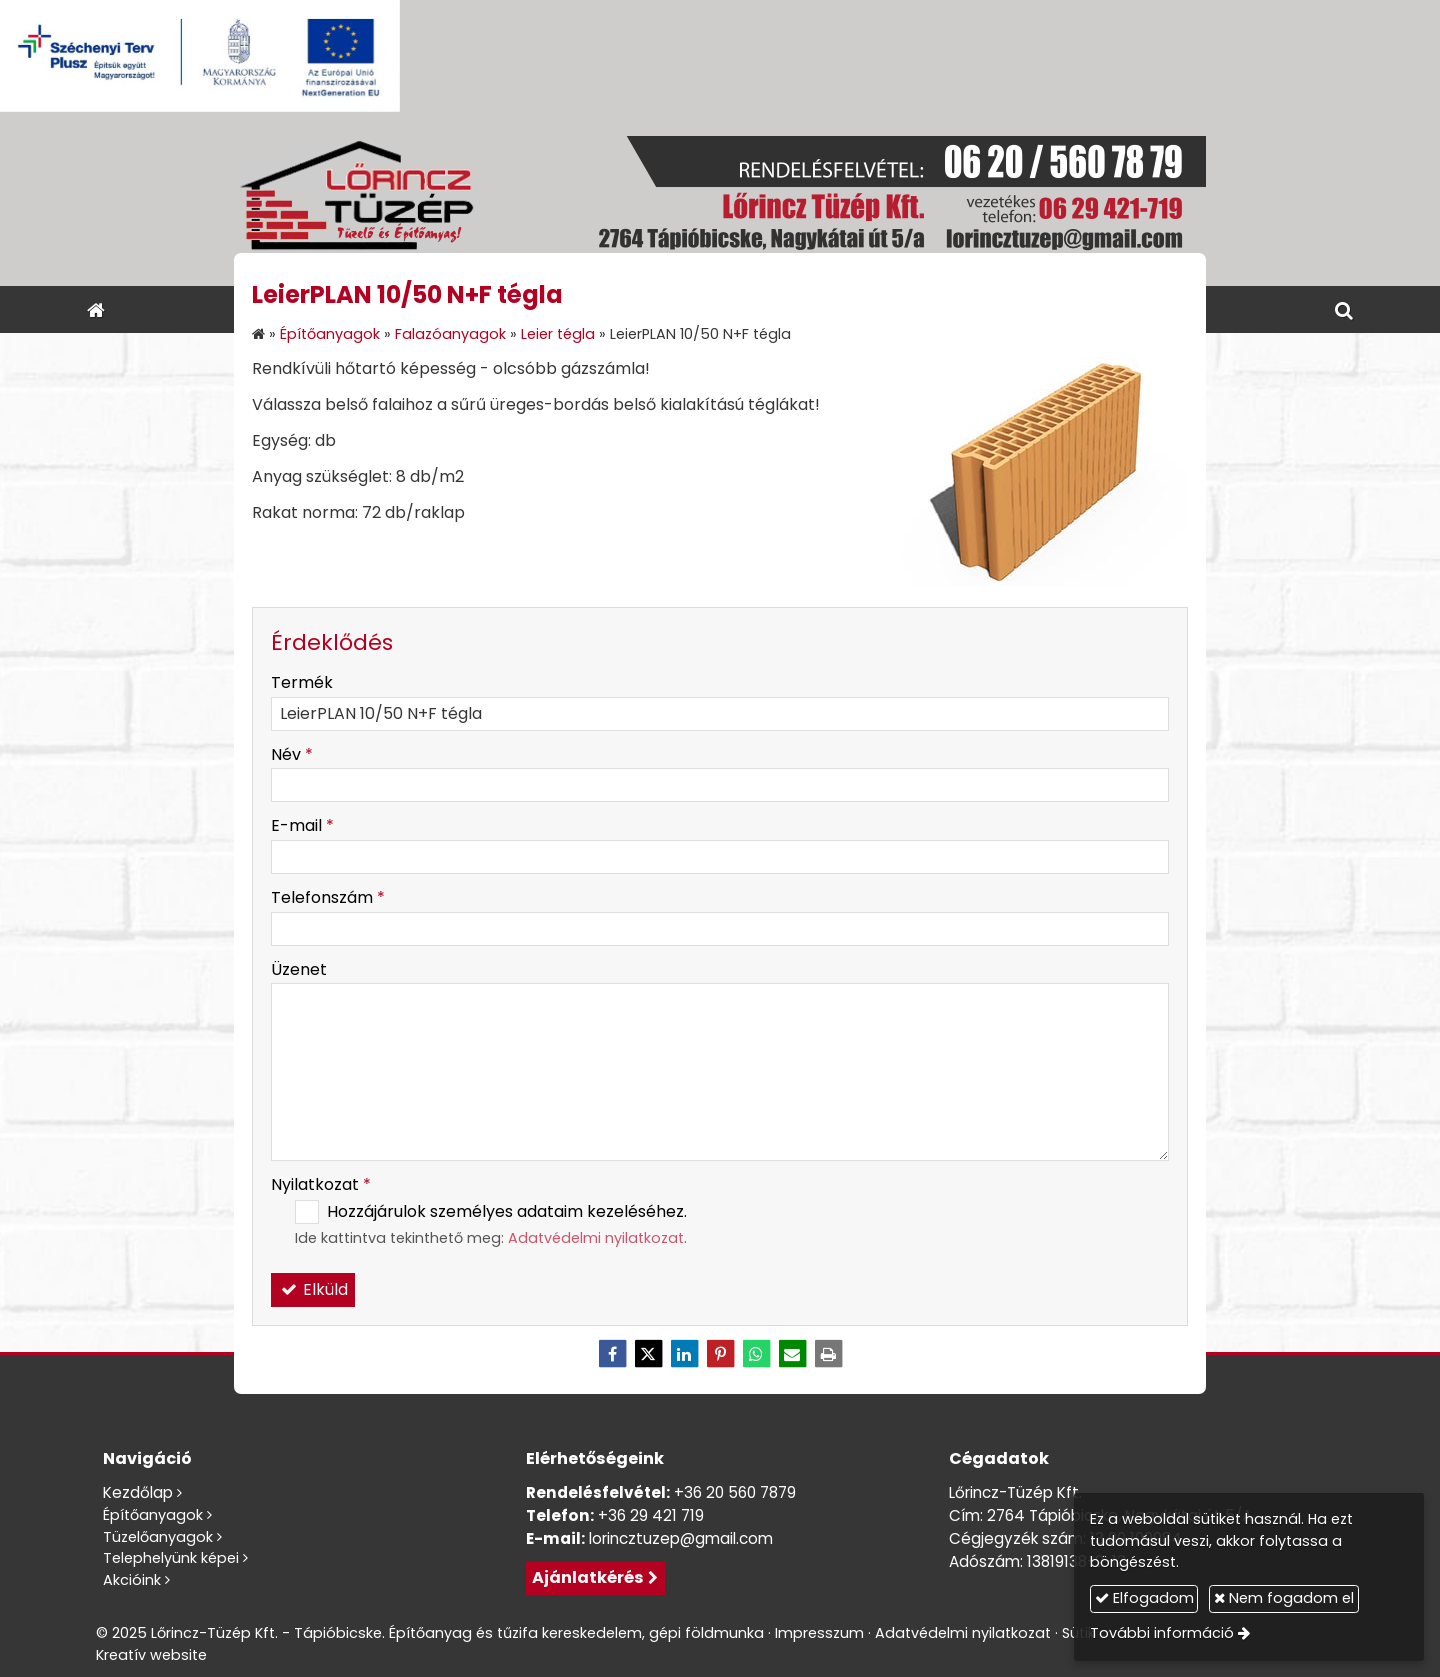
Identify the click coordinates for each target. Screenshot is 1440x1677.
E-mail (302, 825)
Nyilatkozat (321, 1184)
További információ (1162, 1633)
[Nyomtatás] (828, 1354)
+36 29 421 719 (651, 1515)
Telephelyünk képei (171, 1558)
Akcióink (132, 1580)
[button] (1344, 309)
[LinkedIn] (684, 1354)
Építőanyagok (153, 1515)
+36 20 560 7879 (735, 1492)
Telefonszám (328, 897)
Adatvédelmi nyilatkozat (596, 1238)
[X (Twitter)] (648, 1354)
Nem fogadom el (1284, 1598)
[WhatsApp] (756, 1354)
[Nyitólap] (720, 199)
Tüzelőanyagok (158, 1537)
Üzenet (299, 969)
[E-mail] (792, 1354)
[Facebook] (612, 1354)
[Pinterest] (720, 1354)
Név (292, 754)
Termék (302, 682)
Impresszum (819, 1633)
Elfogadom (1144, 1598)
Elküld (313, 1289)
